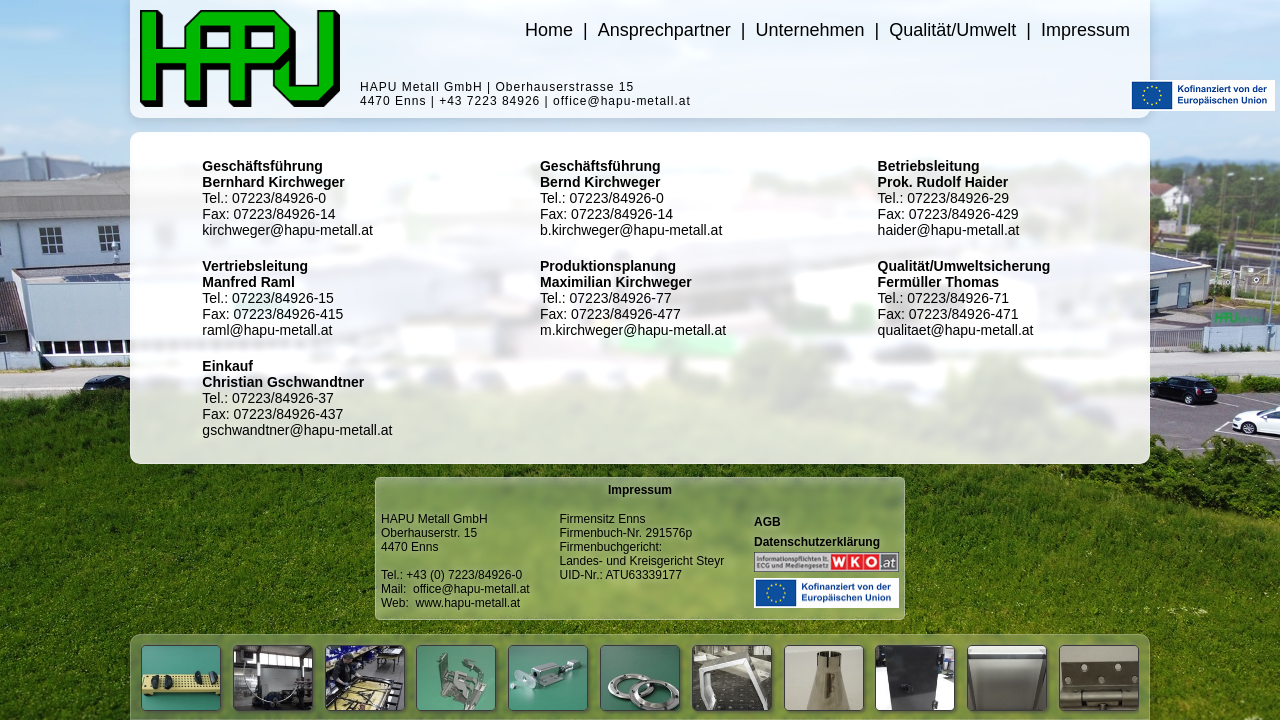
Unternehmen (809, 30)
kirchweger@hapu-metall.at (287, 230)
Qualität (952, 30)
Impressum (1085, 30)
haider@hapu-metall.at (949, 230)
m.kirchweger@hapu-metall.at (633, 330)
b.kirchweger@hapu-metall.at (631, 230)
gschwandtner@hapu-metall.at (297, 430)
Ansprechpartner (664, 30)
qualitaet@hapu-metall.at (956, 330)
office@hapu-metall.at (471, 589)
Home (549, 30)
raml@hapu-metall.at (267, 330)
